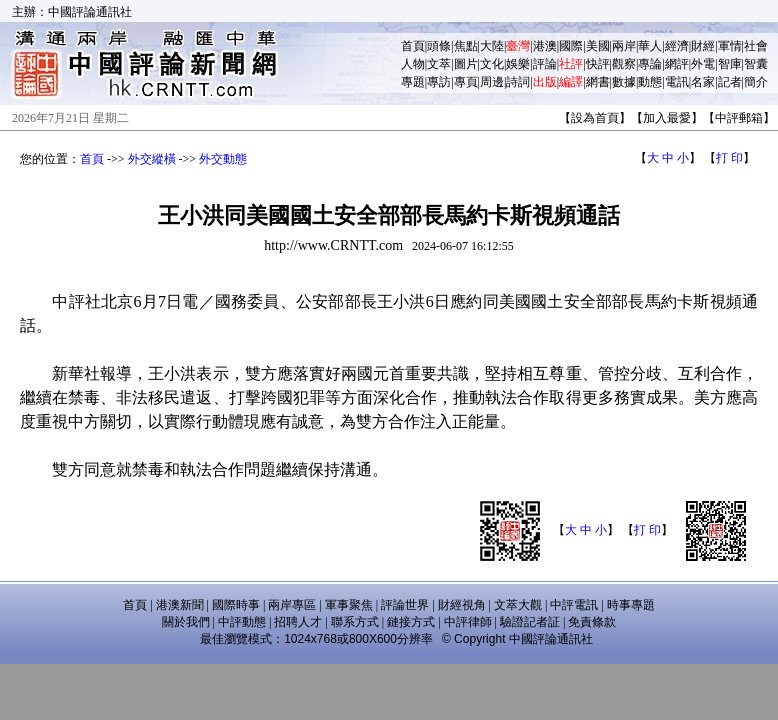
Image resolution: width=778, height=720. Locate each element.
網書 (598, 82)
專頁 (466, 82)
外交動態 (223, 159)
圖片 (466, 64)
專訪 (439, 82)
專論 (650, 64)
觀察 (624, 64)
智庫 (730, 64)
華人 (650, 46)
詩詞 (518, 82)
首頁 (413, 46)
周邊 (492, 82)
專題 (413, 82)
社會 (756, 46)
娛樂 (518, 64)
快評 (598, 64)
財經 (703, 46)
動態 (650, 82)
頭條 (439, 46)
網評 (677, 64)
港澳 (545, 46)
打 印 (729, 158)
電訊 (677, 82)
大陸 (492, 46)
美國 (598, 46)
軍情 (730, 46)
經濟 (677, 46)
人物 (413, 64)
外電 (703, 64)
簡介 (756, 82)
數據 (624, 82)
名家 (703, 82)
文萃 (439, 64)
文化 (492, 64)
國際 (571, 46)
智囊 (756, 64)
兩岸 (624, 46)
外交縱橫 (152, 159)
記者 (730, 82)
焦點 (466, 46)
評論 (545, 64)
